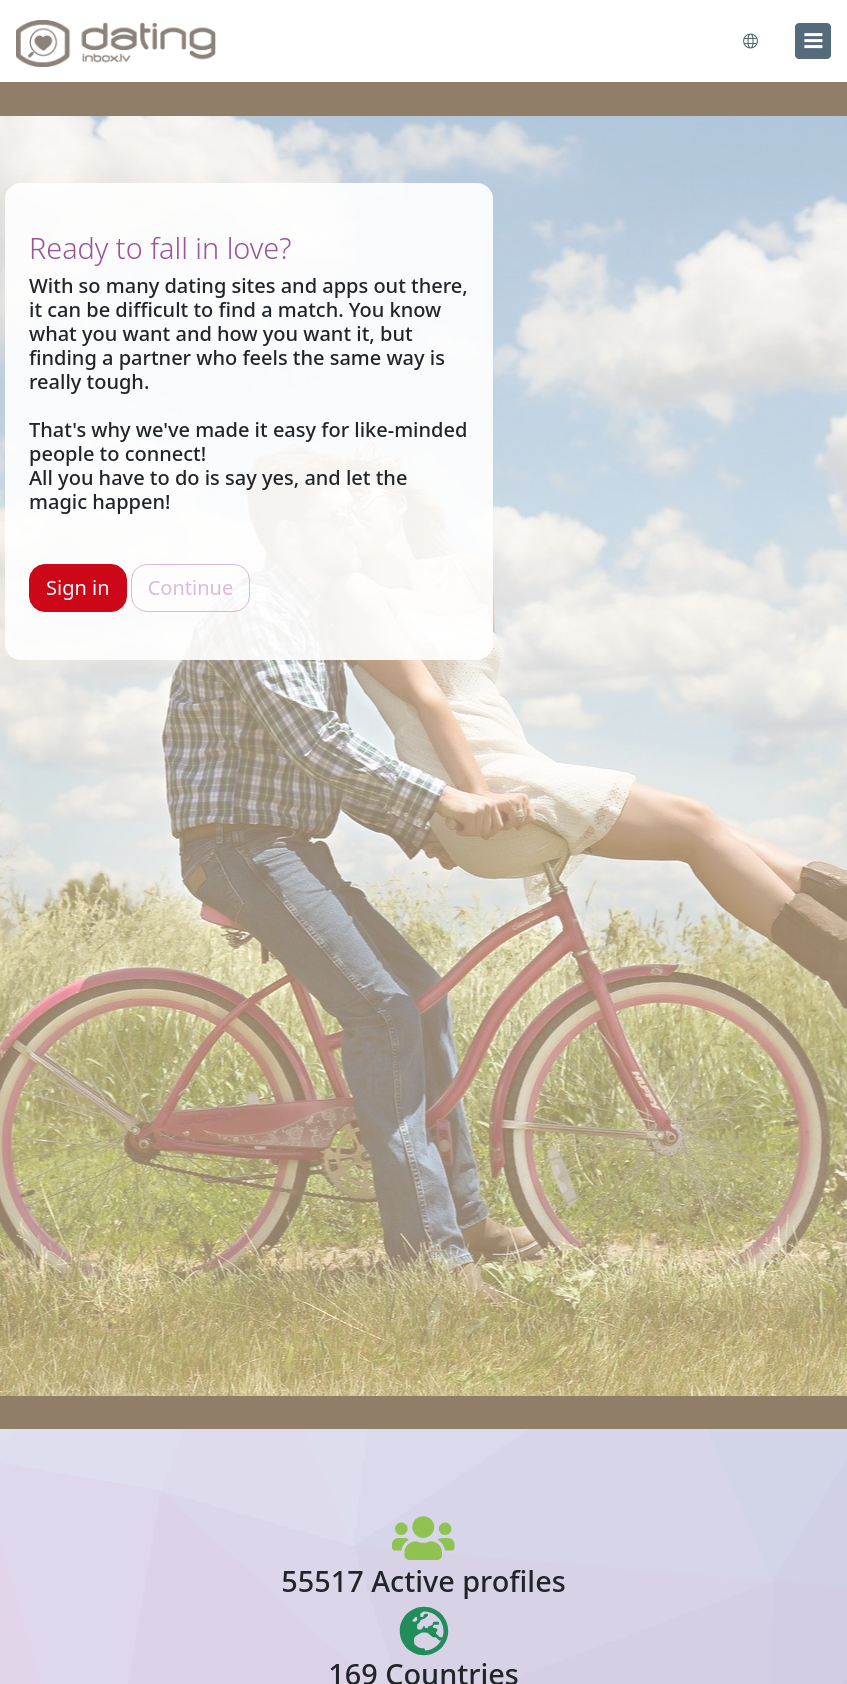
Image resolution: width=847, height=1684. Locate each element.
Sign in (78, 587)
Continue (190, 587)
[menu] (813, 41)
